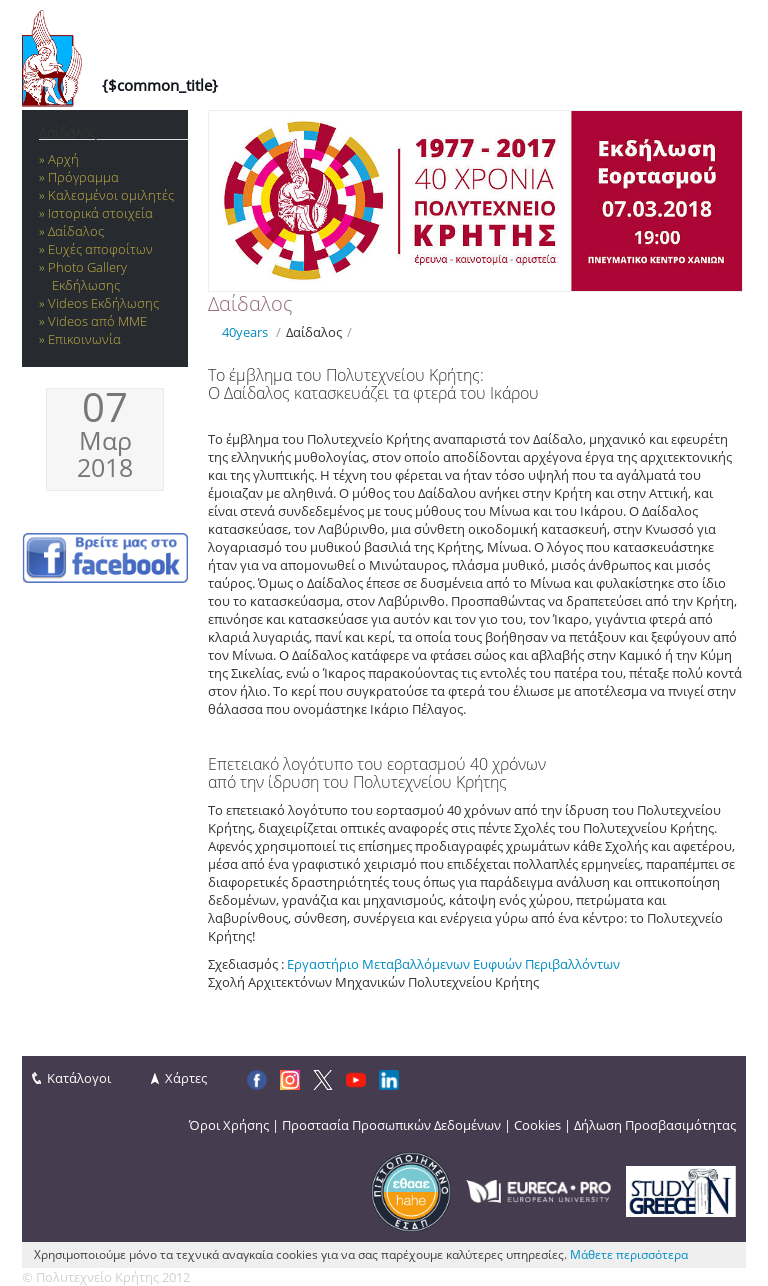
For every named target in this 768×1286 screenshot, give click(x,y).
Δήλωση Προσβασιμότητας (655, 1125)
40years (245, 332)
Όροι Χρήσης (229, 1125)
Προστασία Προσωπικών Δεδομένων (391, 1125)
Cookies (537, 1125)
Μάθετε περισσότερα (629, 1254)
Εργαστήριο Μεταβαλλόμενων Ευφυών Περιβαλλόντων (453, 964)
